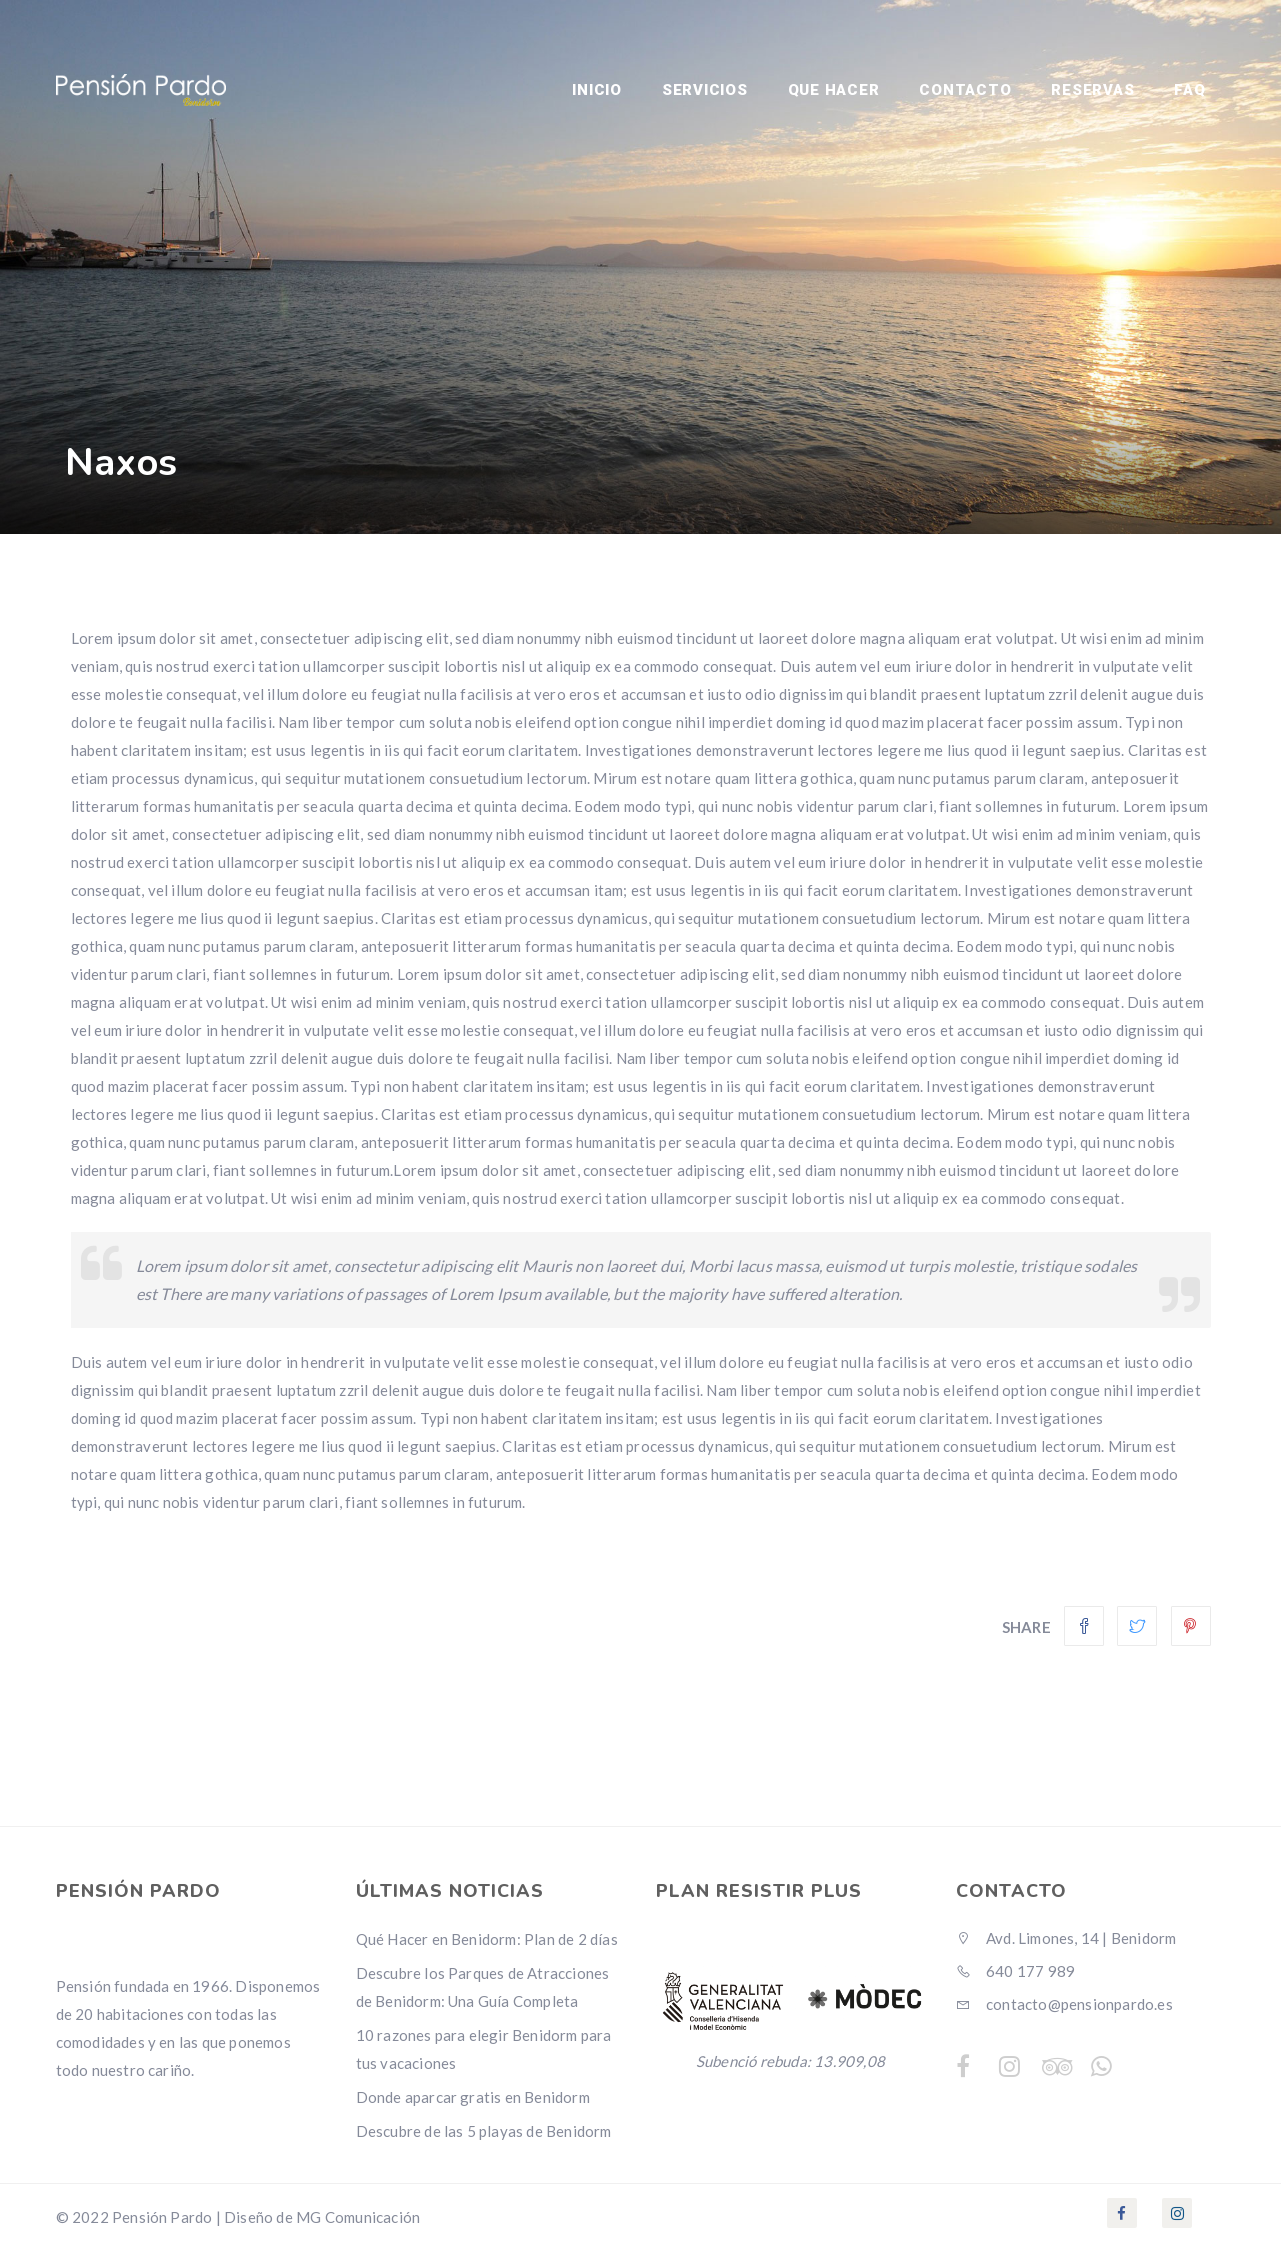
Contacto (965, 90)
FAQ (1189, 90)
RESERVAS (1092, 90)
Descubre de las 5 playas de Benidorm (484, 2131)
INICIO (597, 90)
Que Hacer (834, 90)
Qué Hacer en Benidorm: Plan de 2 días (487, 1939)
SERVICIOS (705, 90)
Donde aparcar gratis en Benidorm (473, 2097)
